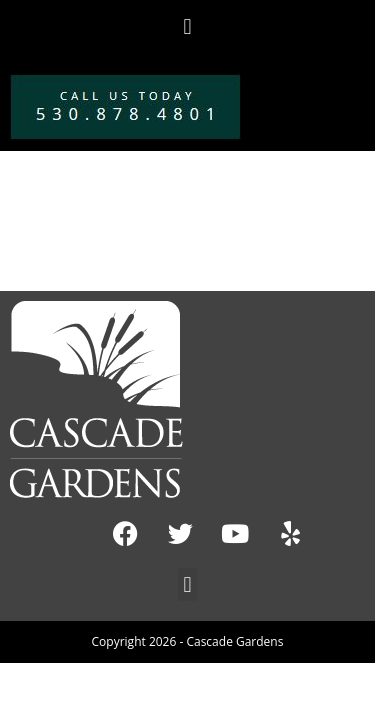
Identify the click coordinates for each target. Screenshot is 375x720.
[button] (187, 26)
